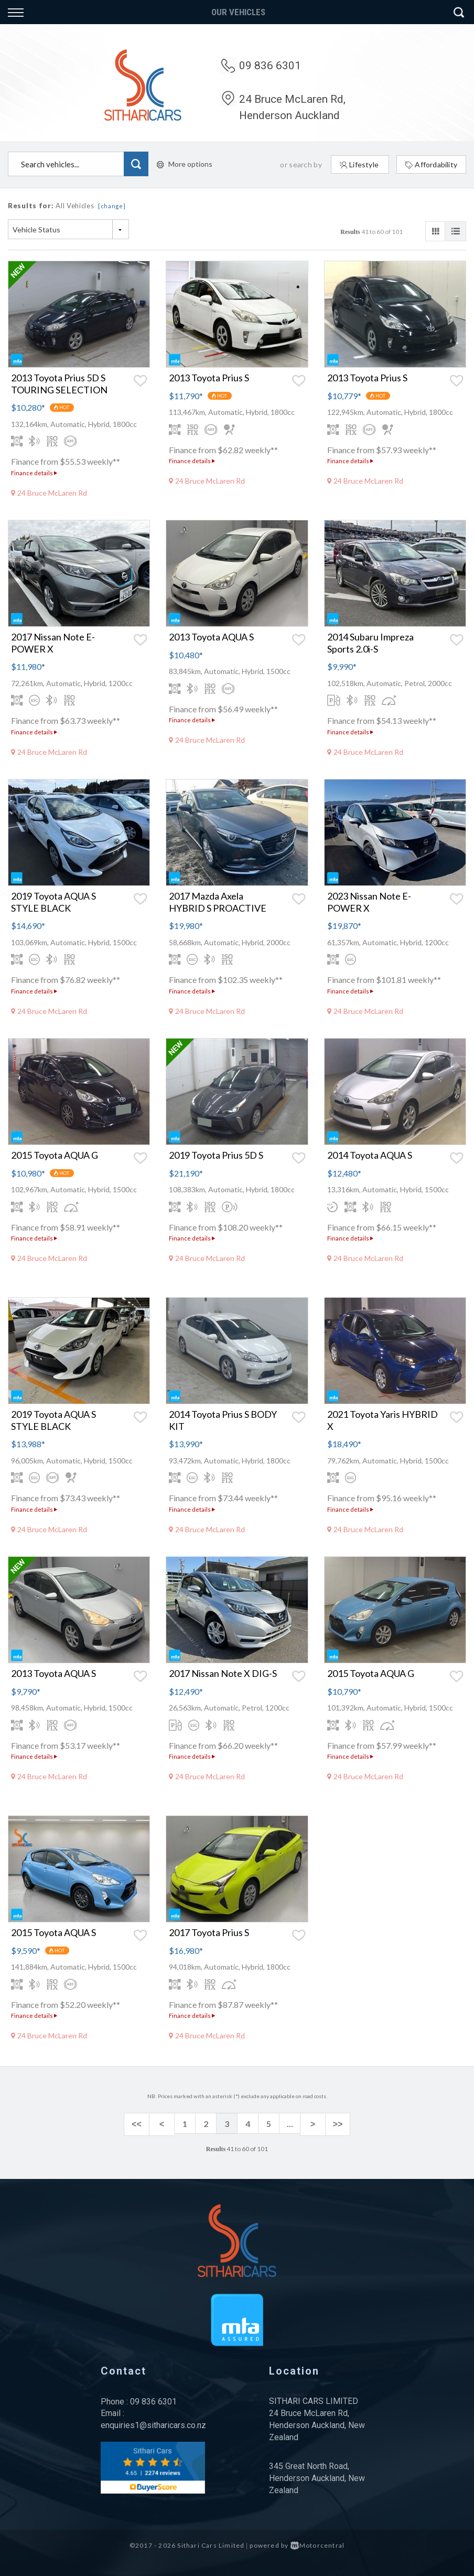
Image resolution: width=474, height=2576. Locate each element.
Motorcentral (317, 2543)
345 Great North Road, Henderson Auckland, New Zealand (317, 2476)
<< (143, 2124)
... (290, 2124)
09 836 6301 (270, 65)
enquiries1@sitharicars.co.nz (153, 2423)
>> (331, 2124)
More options (184, 163)
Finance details (34, 472)
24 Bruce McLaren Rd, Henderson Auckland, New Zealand (317, 2423)
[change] (112, 205)
